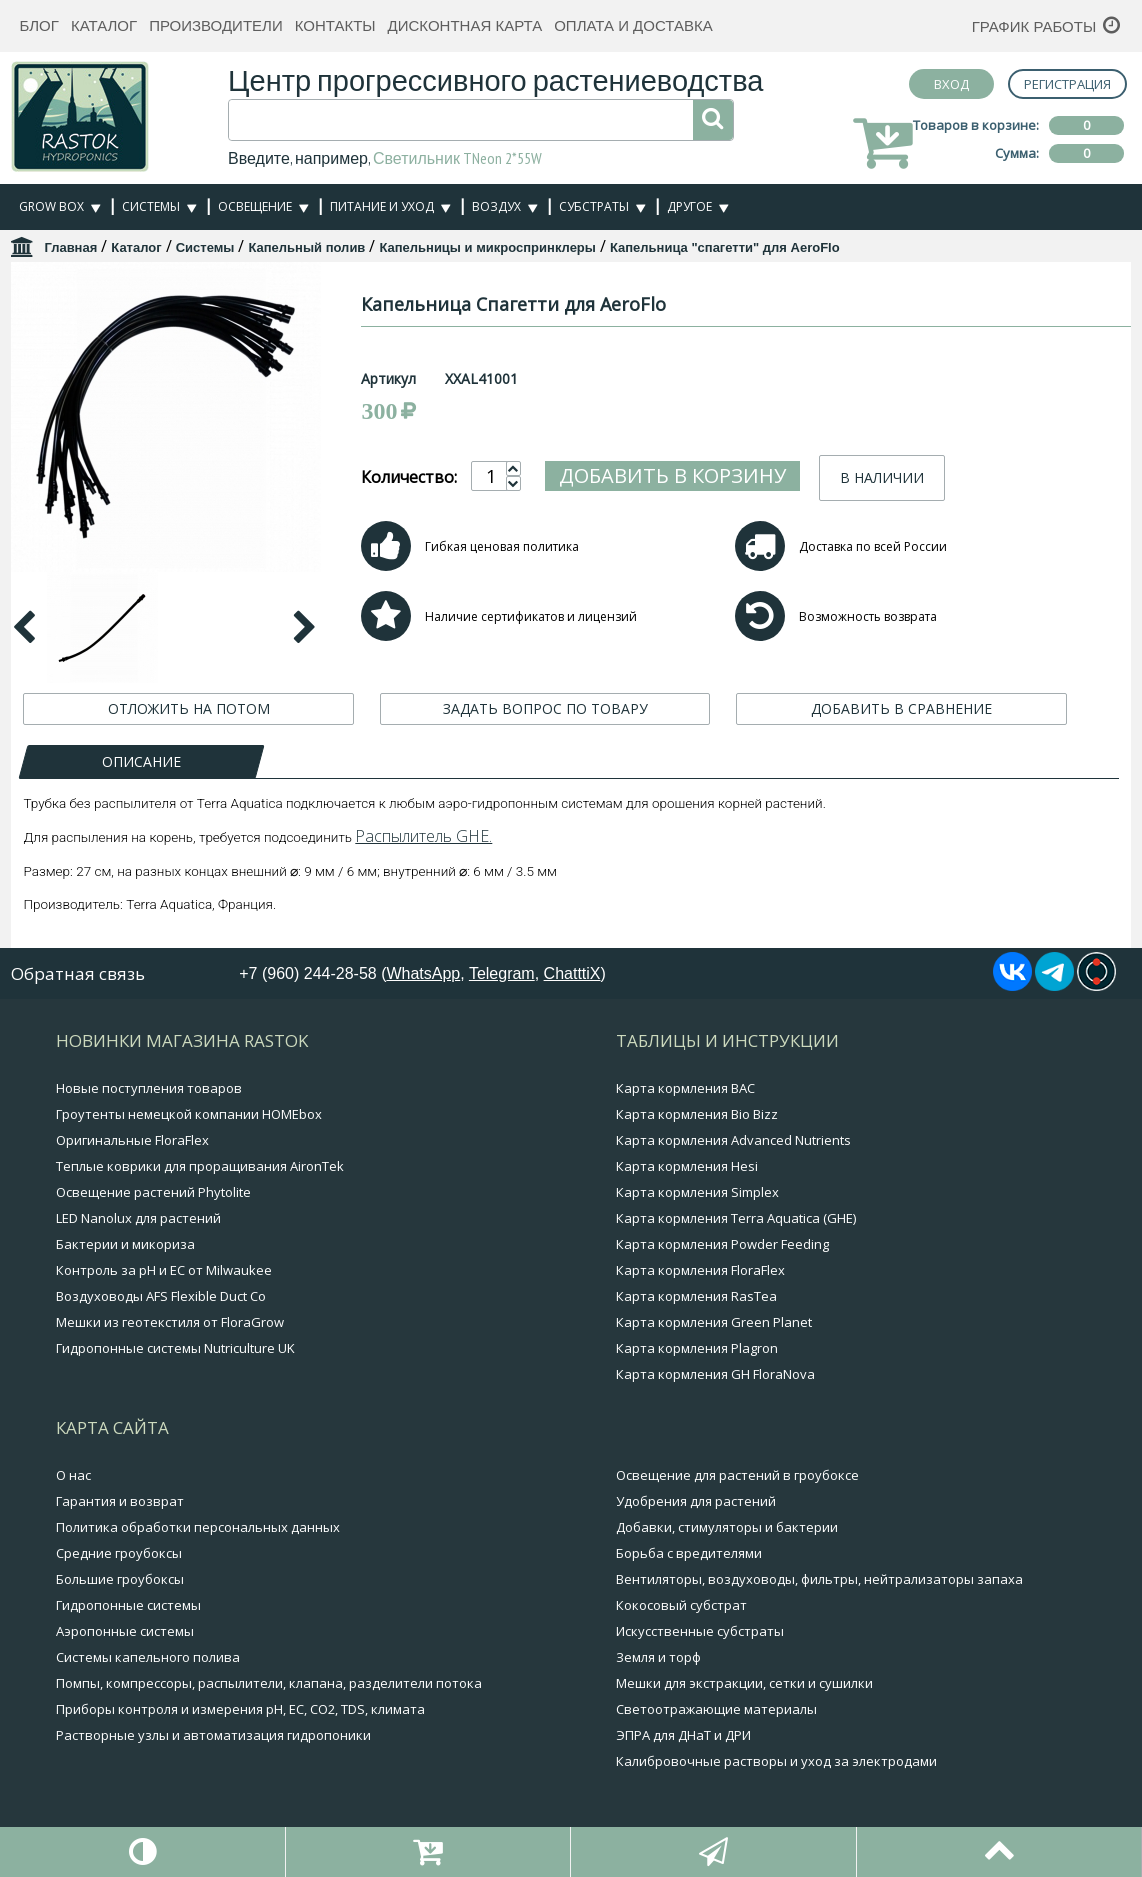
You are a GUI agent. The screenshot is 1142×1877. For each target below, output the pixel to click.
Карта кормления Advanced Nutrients (733, 1140)
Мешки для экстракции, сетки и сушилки (744, 1683)
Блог (38, 25)
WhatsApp (423, 973)
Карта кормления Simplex (697, 1192)
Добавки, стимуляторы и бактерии (727, 1527)
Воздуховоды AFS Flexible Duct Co (161, 1296)
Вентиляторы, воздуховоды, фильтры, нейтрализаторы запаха (819, 1579)
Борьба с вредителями (689, 1553)
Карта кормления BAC (685, 1088)
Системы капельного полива (148, 1657)
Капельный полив (306, 247)
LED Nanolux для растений (138, 1218)
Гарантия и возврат (120, 1501)
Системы (151, 206)
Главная (70, 247)
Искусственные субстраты (700, 1631)
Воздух (496, 206)
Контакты (335, 25)
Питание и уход (382, 206)
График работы (1034, 26)
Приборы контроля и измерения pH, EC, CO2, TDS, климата (240, 1709)
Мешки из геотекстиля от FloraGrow (170, 1322)
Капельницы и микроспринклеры (487, 247)
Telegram (502, 973)
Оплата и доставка (633, 25)
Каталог (104, 25)
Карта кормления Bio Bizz (697, 1114)
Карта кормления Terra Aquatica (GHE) (736, 1218)
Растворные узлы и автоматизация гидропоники (213, 1735)
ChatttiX (572, 973)
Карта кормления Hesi (687, 1166)
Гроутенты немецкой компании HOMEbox (189, 1114)
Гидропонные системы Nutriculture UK (175, 1348)
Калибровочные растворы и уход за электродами (776, 1761)
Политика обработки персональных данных (198, 1527)
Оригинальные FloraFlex (132, 1140)
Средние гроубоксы (119, 1553)
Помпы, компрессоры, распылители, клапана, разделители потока (269, 1683)
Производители (216, 25)
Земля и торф (658, 1657)
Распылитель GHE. (423, 836)
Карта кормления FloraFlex (700, 1270)
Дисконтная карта (465, 25)
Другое (689, 206)
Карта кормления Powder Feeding (722, 1244)
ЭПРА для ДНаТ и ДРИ (683, 1735)
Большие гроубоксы (120, 1579)
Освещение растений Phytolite (153, 1192)
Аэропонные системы (125, 1631)
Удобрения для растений (696, 1501)
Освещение (255, 206)
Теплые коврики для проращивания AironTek (200, 1166)
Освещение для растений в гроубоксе (737, 1475)
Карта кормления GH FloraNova (715, 1374)
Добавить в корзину (672, 475)
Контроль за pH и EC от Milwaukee (164, 1270)
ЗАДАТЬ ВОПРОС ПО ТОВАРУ (545, 708)
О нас (73, 1475)
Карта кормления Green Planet (714, 1322)
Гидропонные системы (128, 1605)
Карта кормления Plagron (697, 1348)
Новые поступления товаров (149, 1088)
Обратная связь (78, 973)
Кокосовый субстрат (681, 1605)
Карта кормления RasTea (696, 1296)
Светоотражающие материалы (716, 1709)
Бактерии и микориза (125, 1244)
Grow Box (51, 206)
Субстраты (594, 206)
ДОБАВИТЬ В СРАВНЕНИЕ (901, 708)
